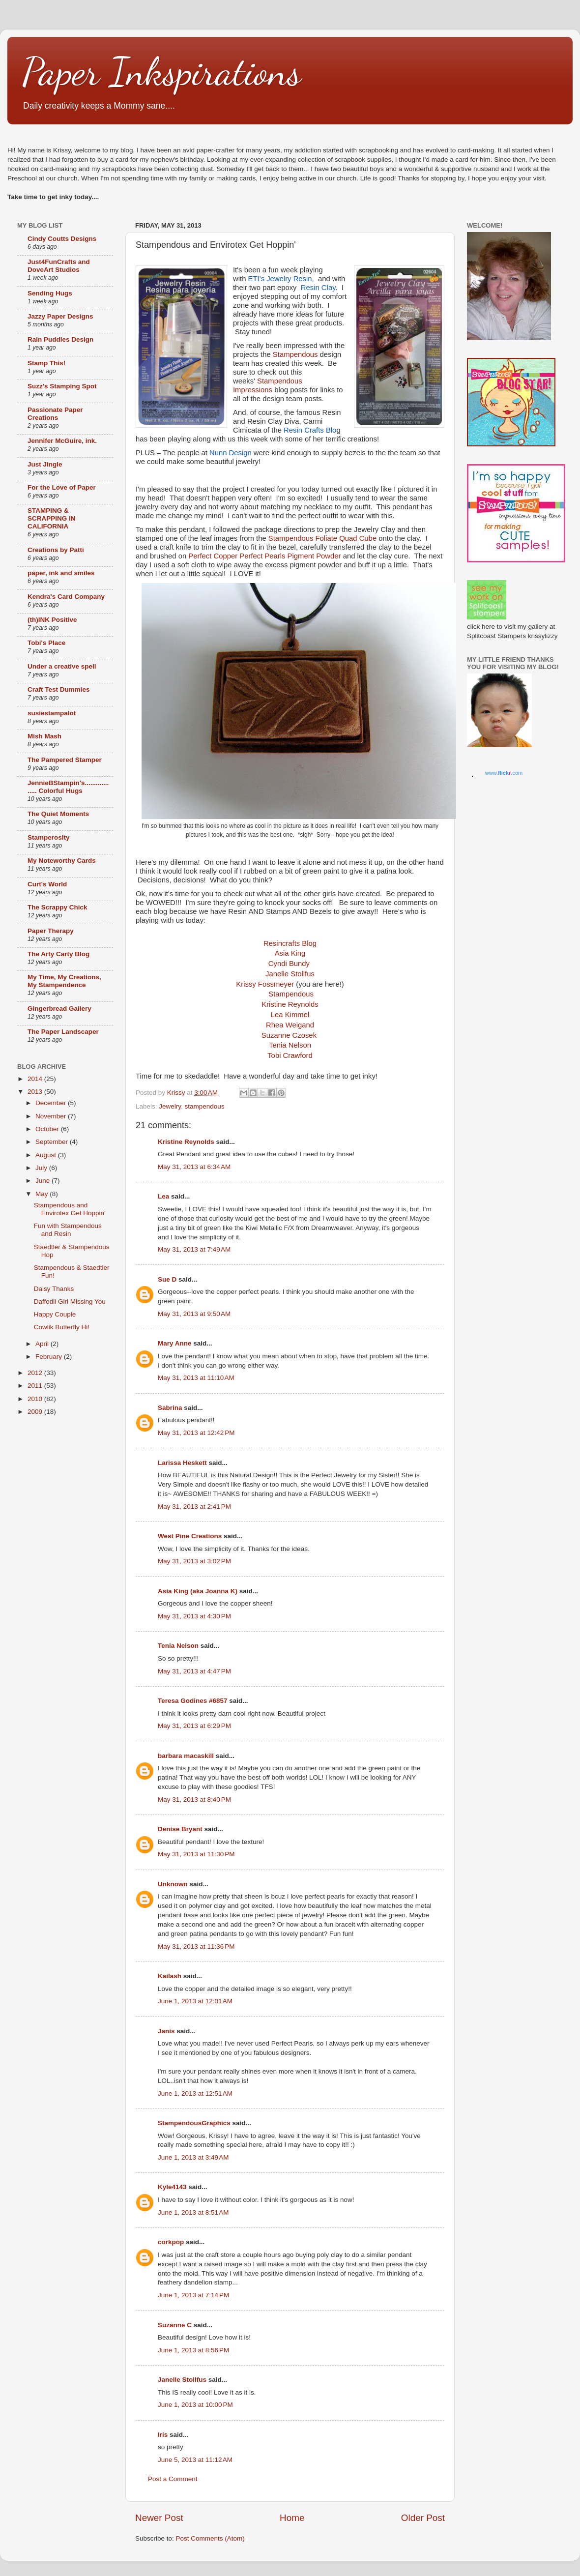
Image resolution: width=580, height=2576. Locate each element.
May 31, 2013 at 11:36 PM (196, 1946)
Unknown (173, 1884)
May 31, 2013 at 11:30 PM (196, 1854)
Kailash (169, 1976)
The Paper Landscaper (63, 1031)
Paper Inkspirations (161, 71)
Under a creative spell (62, 666)
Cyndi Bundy (289, 963)
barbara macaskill (186, 1755)
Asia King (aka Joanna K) (197, 1591)
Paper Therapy (51, 931)
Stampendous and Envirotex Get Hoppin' (70, 1209)
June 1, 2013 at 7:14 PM (193, 2295)
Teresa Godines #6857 (193, 1700)
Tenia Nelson (178, 1645)
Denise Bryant (180, 1829)
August (46, 1155)
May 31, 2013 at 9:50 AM (194, 1313)
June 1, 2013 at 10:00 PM (195, 2404)
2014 (36, 1079)
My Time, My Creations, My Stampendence (64, 981)
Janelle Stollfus (290, 974)
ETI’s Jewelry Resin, (282, 279)
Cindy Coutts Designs (62, 238)
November (51, 1116)
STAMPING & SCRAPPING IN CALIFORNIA (52, 518)
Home (292, 2518)
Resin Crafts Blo (309, 430)
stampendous (205, 1106)
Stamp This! (46, 363)
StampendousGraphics (194, 2123)
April (43, 1343)
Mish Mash (44, 736)
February (49, 1356)
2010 (36, 1399)
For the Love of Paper (62, 487)
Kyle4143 (172, 2187)
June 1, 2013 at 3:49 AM (193, 2157)
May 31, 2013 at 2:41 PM (194, 1506)
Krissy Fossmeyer (265, 984)
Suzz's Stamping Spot (62, 386)
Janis (166, 2031)
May (42, 1194)
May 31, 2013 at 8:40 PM (194, 1799)
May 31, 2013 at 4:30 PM (194, 1616)
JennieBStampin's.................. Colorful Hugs (68, 786)
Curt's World (47, 884)
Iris (163, 2434)
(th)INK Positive (52, 619)
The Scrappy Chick (57, 907)
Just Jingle (45, 464)
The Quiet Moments (58, 814)
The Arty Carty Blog (58, 954)
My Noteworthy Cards (62, 860)
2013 (36, 1091)
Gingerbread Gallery (59, 1008)
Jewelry (170, 1106)
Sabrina (170, 1407)
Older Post (423, 2518)
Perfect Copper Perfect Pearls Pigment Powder (264, 556)
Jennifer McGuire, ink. (62, 440)
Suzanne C (175, 2325)
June (43, 1180)
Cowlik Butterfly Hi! (61, 1327)
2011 (36, 1385)
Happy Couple (55, 1314)
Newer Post (159, 2518)
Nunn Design (230, 453)
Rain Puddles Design (60, 339)
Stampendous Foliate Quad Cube (322, 538)
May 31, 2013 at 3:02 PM (194, 1561)
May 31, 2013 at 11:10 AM (196, 1377)
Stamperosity (49, 837)
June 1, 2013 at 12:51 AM (195, 2093)
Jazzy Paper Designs (60, 316)
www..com (503, 773)
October (48, 1129)
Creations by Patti (56, 550)
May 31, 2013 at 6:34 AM (194, 1167)
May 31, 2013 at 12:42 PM (196, 1432)
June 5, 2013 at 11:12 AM (195, 2459)
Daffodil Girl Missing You (70, 1301)
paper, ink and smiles (61, 573)
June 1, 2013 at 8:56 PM (193, 2350)
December (51, 1103)
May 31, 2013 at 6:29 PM (194, 1725)
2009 (36, 1411)
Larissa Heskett (182, 1462)
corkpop (171, 2242)
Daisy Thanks (54, 1288)
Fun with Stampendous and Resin (68, 1229)
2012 (36, 1372)
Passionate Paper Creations (55, 413)
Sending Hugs (50, 293)
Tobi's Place (46, 642)
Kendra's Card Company (66, 596)
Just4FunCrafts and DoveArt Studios (59, 265)
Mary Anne (175, 1343)
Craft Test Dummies (59, 689)
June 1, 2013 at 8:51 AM (193, 2212)
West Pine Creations (190, 1536)
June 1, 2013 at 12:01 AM (195, 2001)
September (52, 1141)
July (42, 1167)
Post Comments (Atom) (210, 2538)
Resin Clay (318, 288)
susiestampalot (52, 713)
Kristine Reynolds (186, 1141)
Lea (163, 1196)
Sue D (167, 1279)
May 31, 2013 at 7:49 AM (194, 1249)
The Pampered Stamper (65, 759)
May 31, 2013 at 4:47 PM (194, 1671)
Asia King (290, 953)
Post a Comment (173, 2479)
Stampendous (295, 354)
